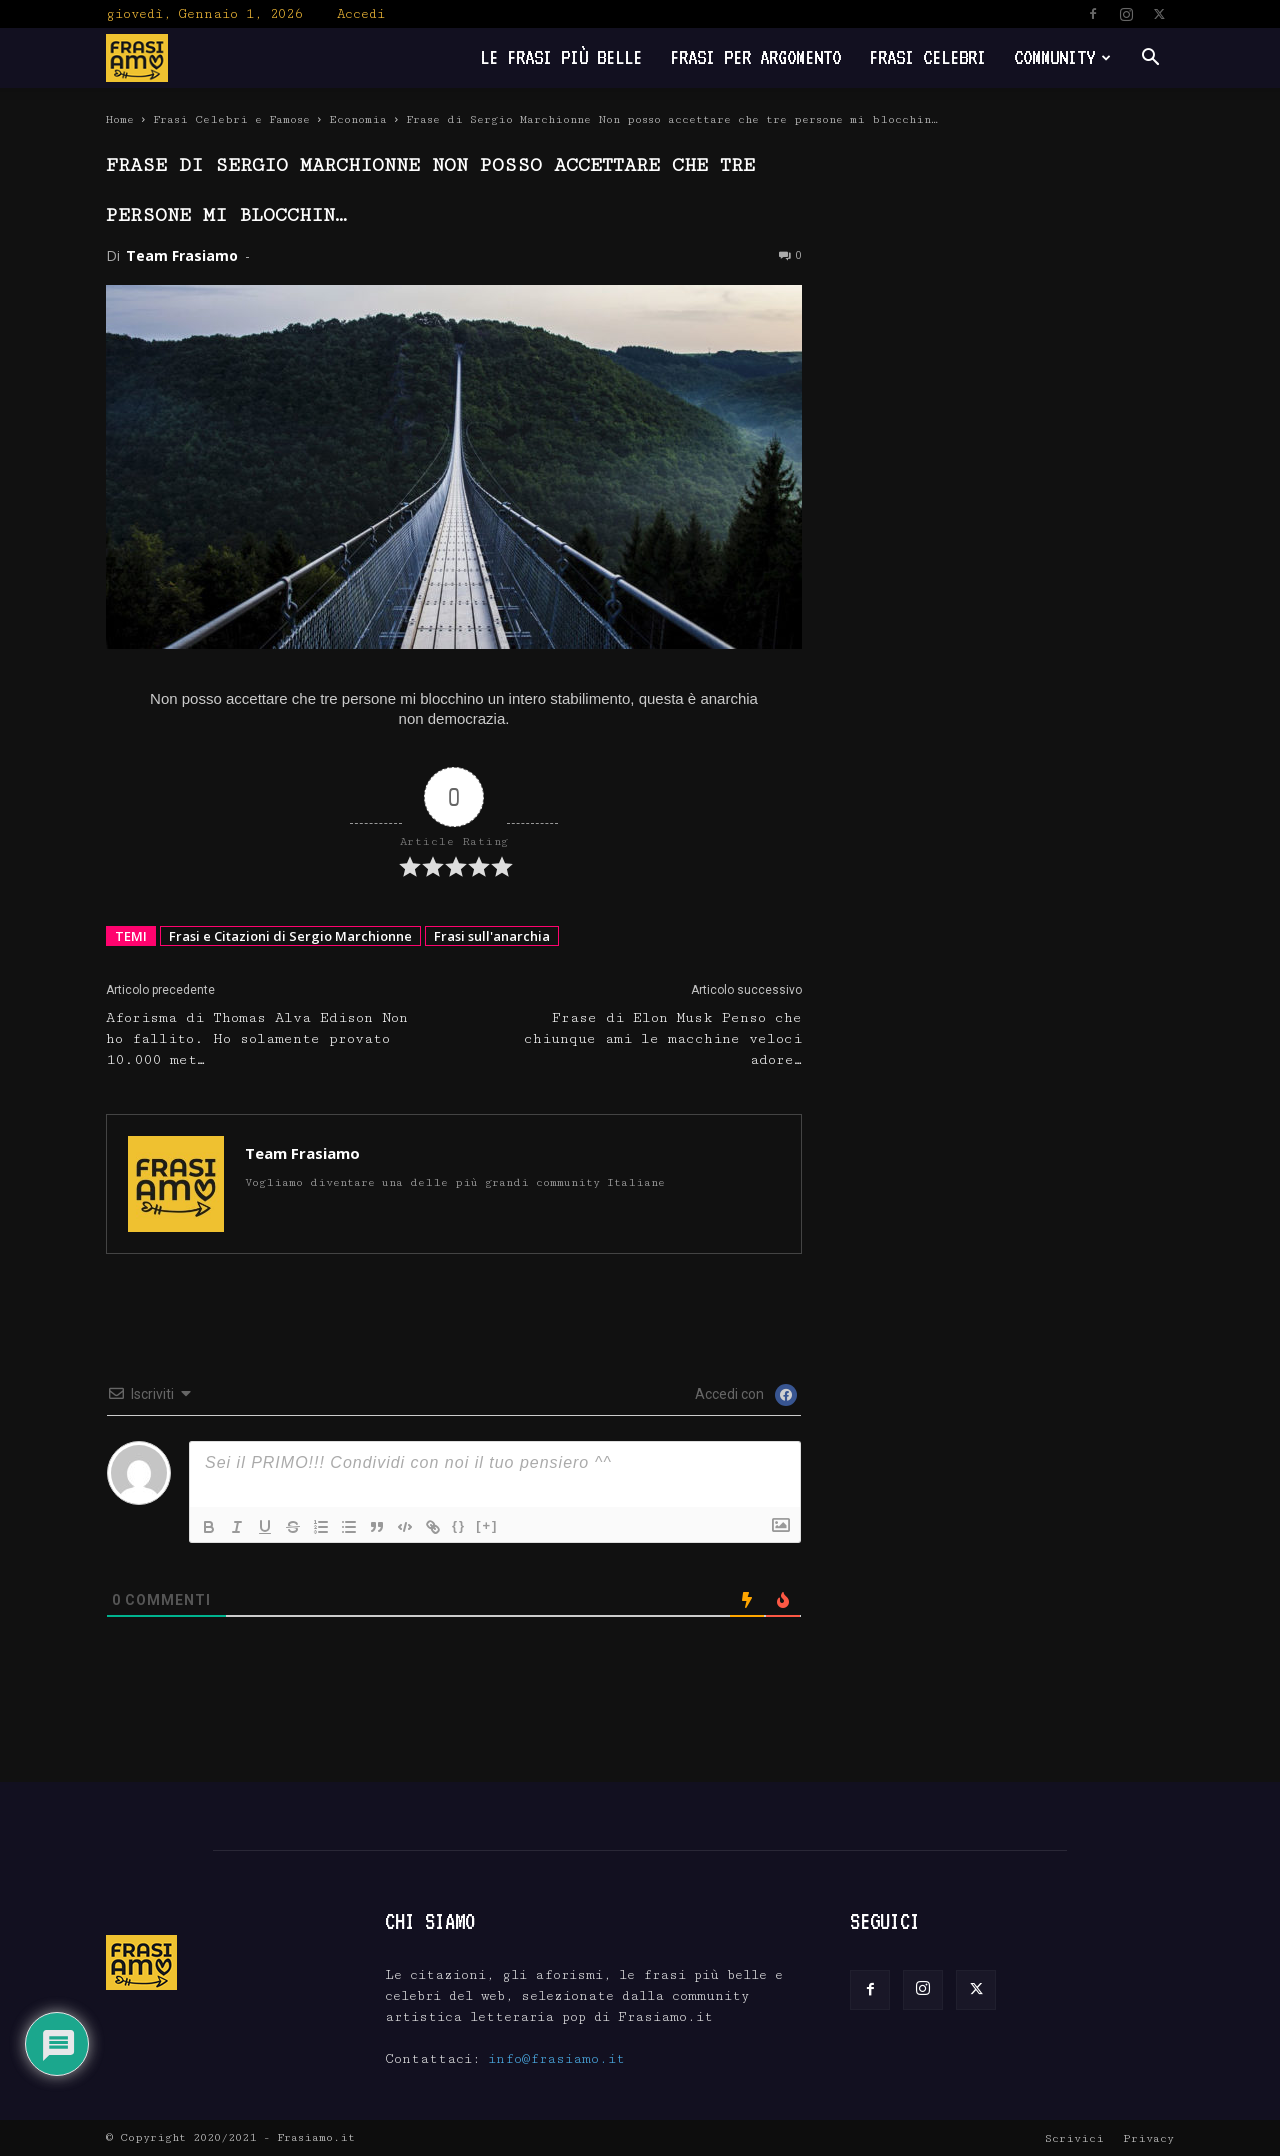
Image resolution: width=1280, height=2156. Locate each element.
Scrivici (1074, 2138)
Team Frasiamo (182, 255)
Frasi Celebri (927, 57)
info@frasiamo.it (556, 2059)
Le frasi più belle (561, 57)
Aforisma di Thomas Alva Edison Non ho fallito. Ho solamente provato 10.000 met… (257, 1039)
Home (120, 119)
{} (459, 1525)
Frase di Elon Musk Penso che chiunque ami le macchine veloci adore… (663, 1039)
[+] (487, 1525)
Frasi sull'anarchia (492, 936)
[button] (1150, 59)
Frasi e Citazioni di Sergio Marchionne (290, 936)
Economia (358, 119)
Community (1062, 57)
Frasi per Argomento (755, 57)
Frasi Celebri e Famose (231, 119)
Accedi (361, 14)
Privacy (1148, 2138)
